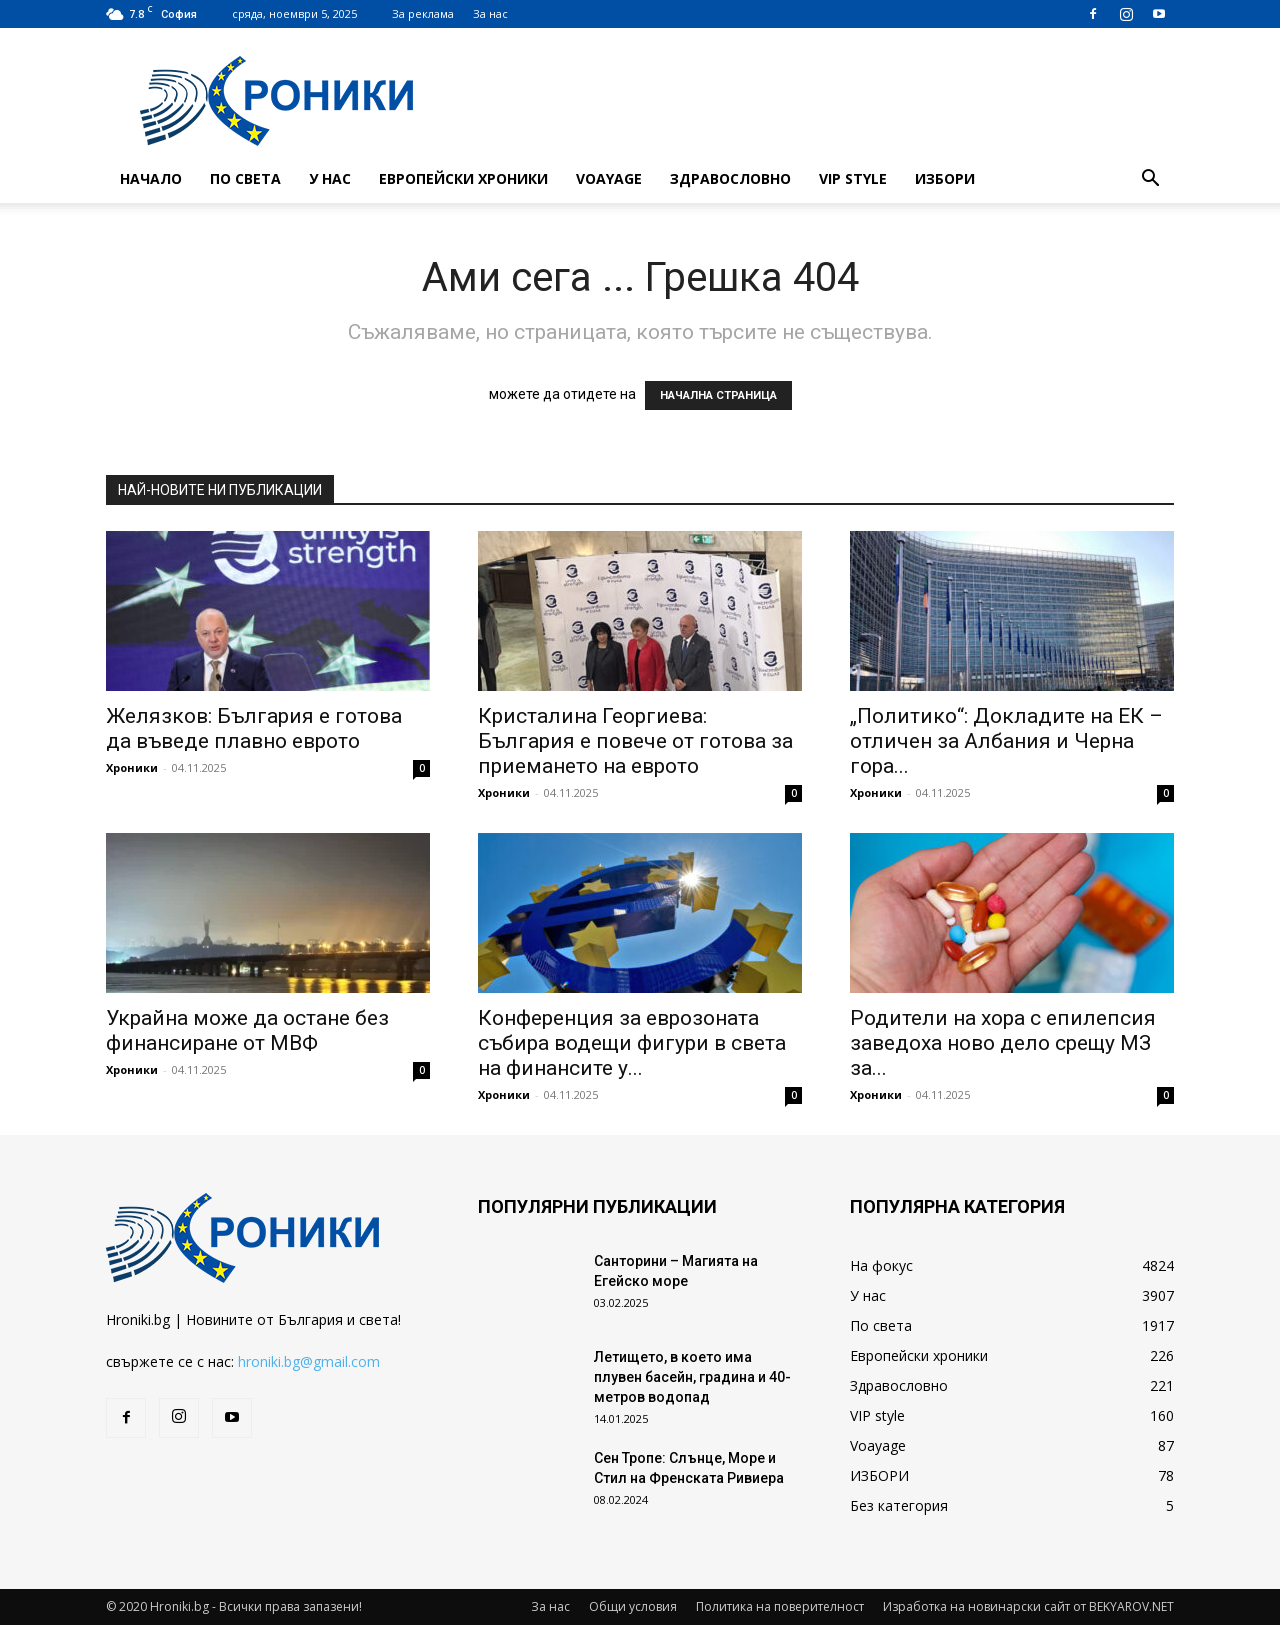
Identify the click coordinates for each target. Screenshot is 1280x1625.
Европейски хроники (463, 178)
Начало (151, 178)
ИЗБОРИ (945, 178)
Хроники (132, 767)
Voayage (609, 178)
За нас (490, 13)
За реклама (423, 13)
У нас (330, 178)
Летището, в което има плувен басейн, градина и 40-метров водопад (692, 1377)
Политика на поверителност (780, 1606)
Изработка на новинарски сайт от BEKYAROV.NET (1028, 1606)
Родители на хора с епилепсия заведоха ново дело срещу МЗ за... (1003, 1043)
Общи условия (633, 1606)
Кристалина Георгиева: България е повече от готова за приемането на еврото (635, 741)
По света (245, 178)
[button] (1150, 180)
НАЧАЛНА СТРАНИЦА (718, 395)
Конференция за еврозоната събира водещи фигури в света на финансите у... (632, 1043)
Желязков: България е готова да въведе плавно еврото (254, 728)
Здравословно (730, 178)
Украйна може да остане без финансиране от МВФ (247, 1030)
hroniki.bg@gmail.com (309, 1361)
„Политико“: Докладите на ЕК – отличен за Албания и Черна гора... (1006, 741)
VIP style (853, 178)
